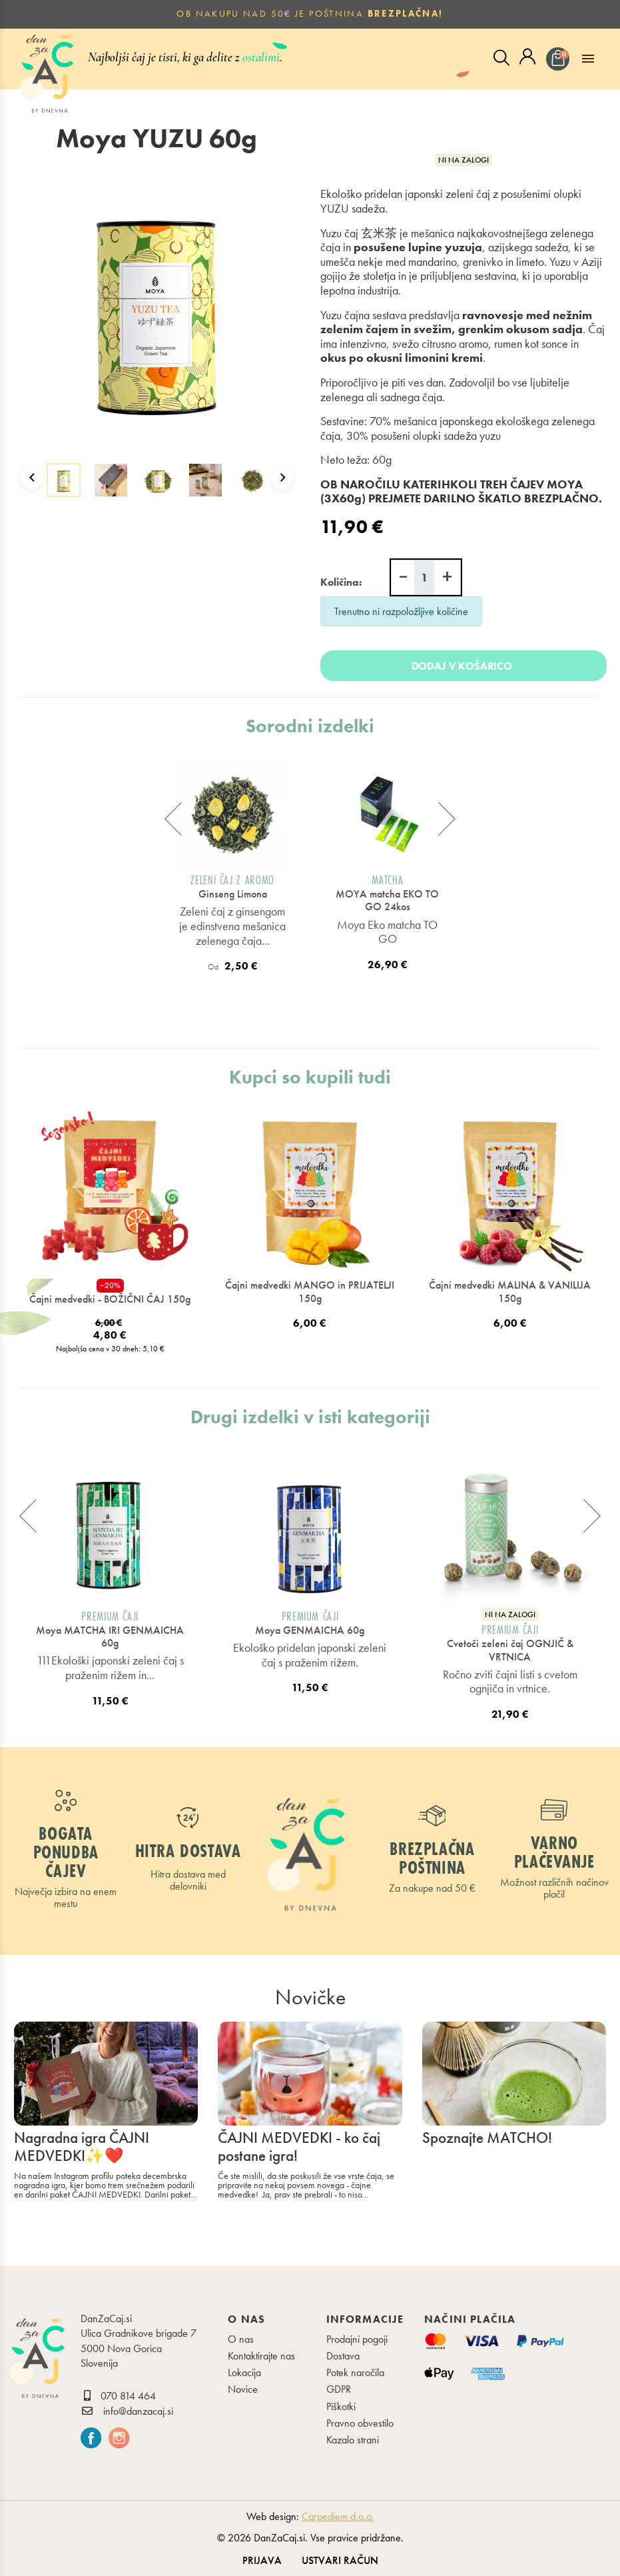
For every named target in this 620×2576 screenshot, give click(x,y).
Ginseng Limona (232, 894)
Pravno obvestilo (360, 2423)
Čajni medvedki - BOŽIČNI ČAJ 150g (109, 1299)
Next (282, 477)
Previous (31, 477)
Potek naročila (355, 2372)
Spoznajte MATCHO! (487, 2138)
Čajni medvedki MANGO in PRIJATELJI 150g (309, 1291)
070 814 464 (118, 2396)
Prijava (262, 2560)
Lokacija (244, 2372)
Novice (243, 2389)
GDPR (338, 2389)
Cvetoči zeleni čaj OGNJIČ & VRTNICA (510, 1649)
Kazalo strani (352, 2440)
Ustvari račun (340, 2560)
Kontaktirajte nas (261, 2356)
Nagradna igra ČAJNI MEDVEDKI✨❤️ (81, 2147)
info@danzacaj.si (127, 2411)
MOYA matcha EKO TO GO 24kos (387, 900)
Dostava (343, 2356)
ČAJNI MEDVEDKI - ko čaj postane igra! (299, 2147)
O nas (241, 2339)
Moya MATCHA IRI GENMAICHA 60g (110, 1636)
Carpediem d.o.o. (338, 2516)
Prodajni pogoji (357, 2339)
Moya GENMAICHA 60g (309, 1630)
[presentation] (173, 819)
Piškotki (341, 2406)
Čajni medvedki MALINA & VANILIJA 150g (510, 1291)
